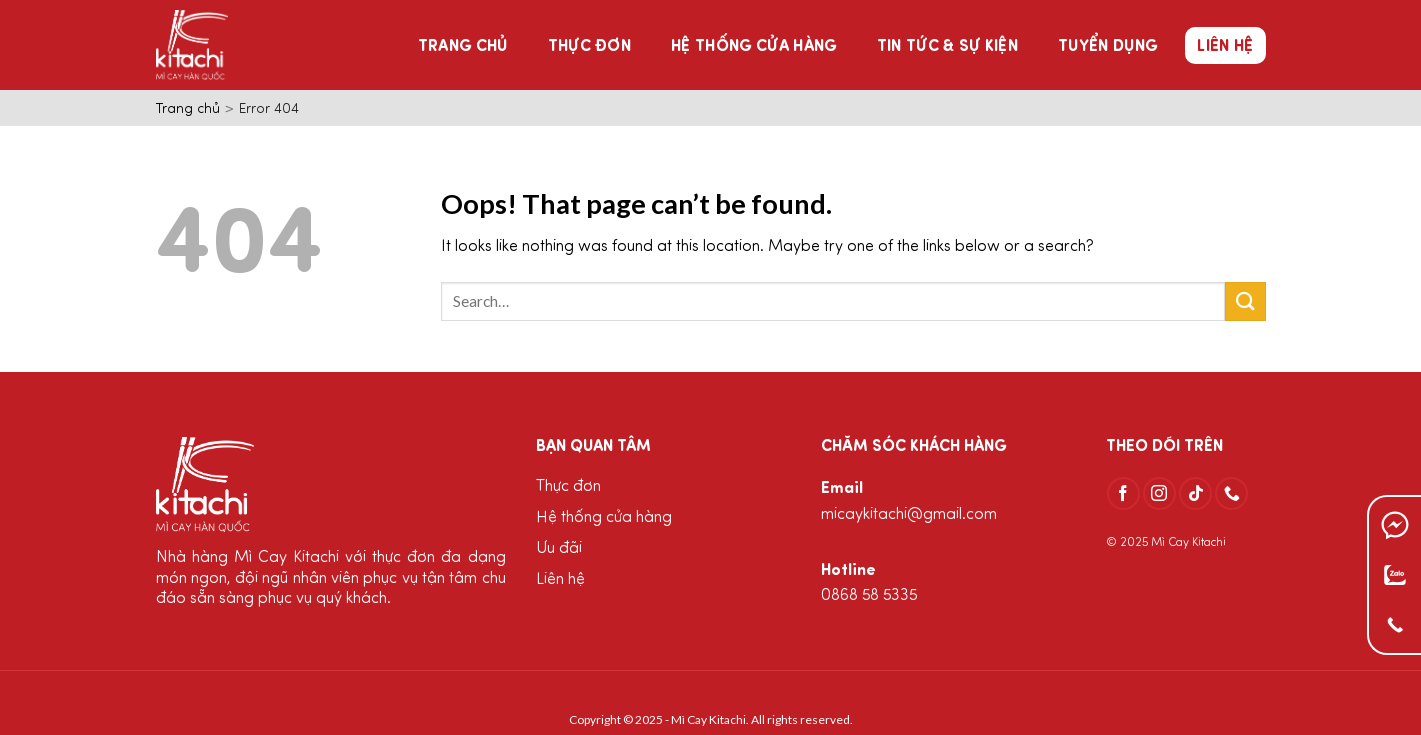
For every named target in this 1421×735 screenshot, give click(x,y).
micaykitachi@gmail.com (909, 515)
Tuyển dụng (1107, 47)
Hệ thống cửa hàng (753, 47)
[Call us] (1231, 493)
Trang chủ (463, 47)
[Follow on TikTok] (1195, 493)
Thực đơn (590, 47)
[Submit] (1245, 301)
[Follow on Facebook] (1123, 493)
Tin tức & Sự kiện (947, 47)
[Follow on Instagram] (1159, 493)
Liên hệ (1225, 47)
